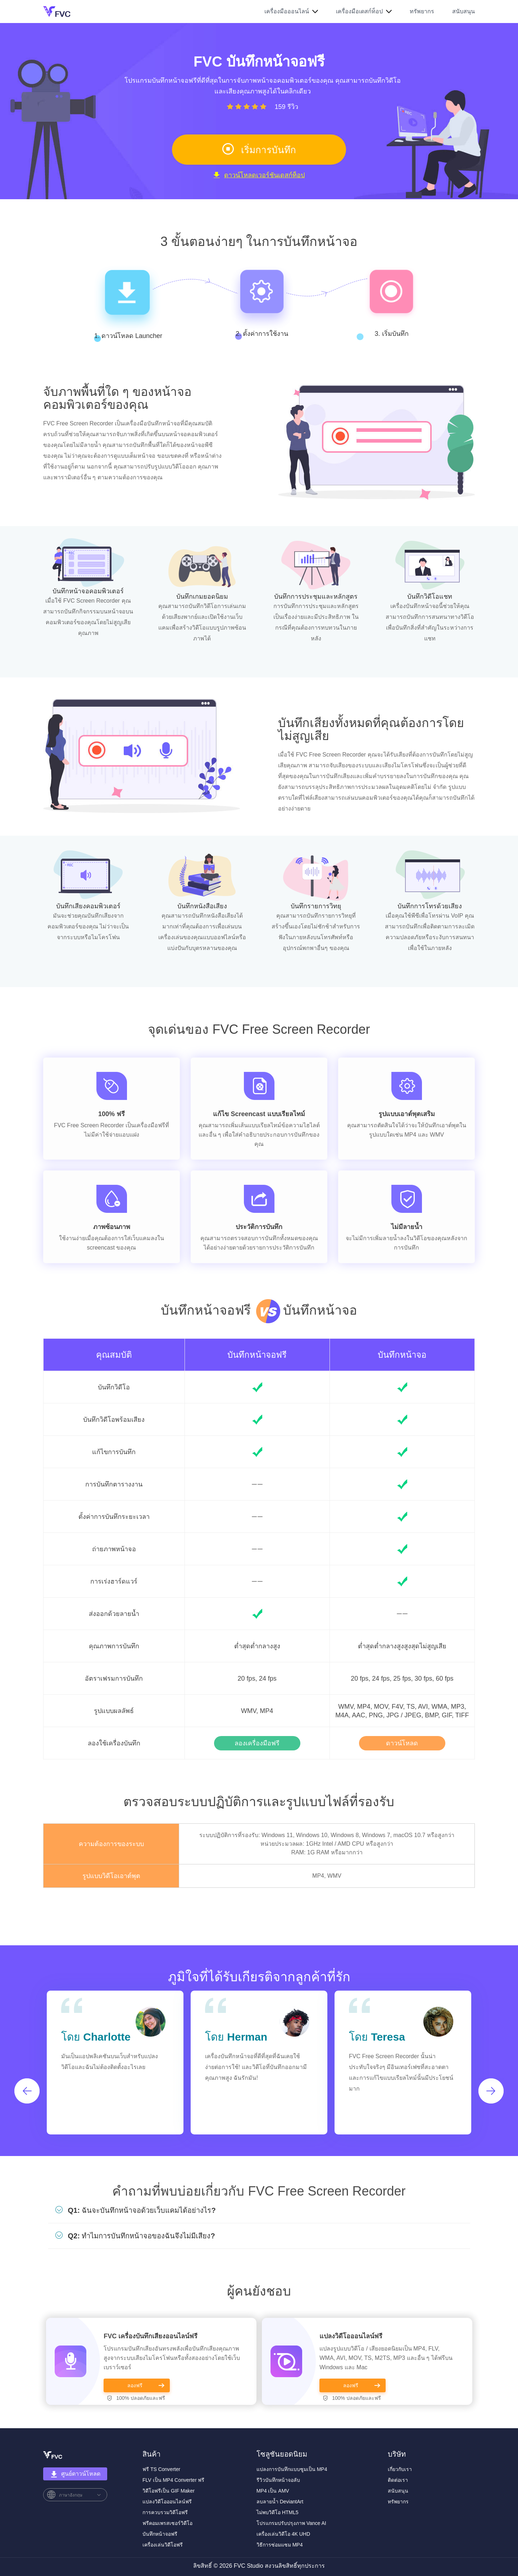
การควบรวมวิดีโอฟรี (165, 2512)
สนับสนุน (463, 11)
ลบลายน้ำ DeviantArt (279, 2501)
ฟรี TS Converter (161, 2469)
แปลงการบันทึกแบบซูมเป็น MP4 (291, 2469)
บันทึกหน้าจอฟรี (257, 1355)
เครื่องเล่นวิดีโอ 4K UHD (283, 2534)
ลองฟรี (134, 2385)
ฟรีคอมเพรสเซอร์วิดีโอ (167, 2523)
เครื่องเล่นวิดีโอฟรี (162, 2545)
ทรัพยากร (422, 11)
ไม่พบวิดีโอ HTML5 (277, 2512)
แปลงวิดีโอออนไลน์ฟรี (350, 2336)
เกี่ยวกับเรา (400, 2469)
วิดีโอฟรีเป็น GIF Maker (168, 2491)
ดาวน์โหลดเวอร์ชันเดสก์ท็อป (259, 175)
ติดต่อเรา (398, 2480)
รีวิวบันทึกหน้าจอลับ (278, 2480)
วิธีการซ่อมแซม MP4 (279, 2545)
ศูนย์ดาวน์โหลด (75, 2474)
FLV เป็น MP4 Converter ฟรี (173, 2480)
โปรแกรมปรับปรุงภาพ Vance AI (291, 2523)
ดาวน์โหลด (402, 1743)
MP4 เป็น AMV (272, 2491)
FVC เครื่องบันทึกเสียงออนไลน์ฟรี (150, 2336)
